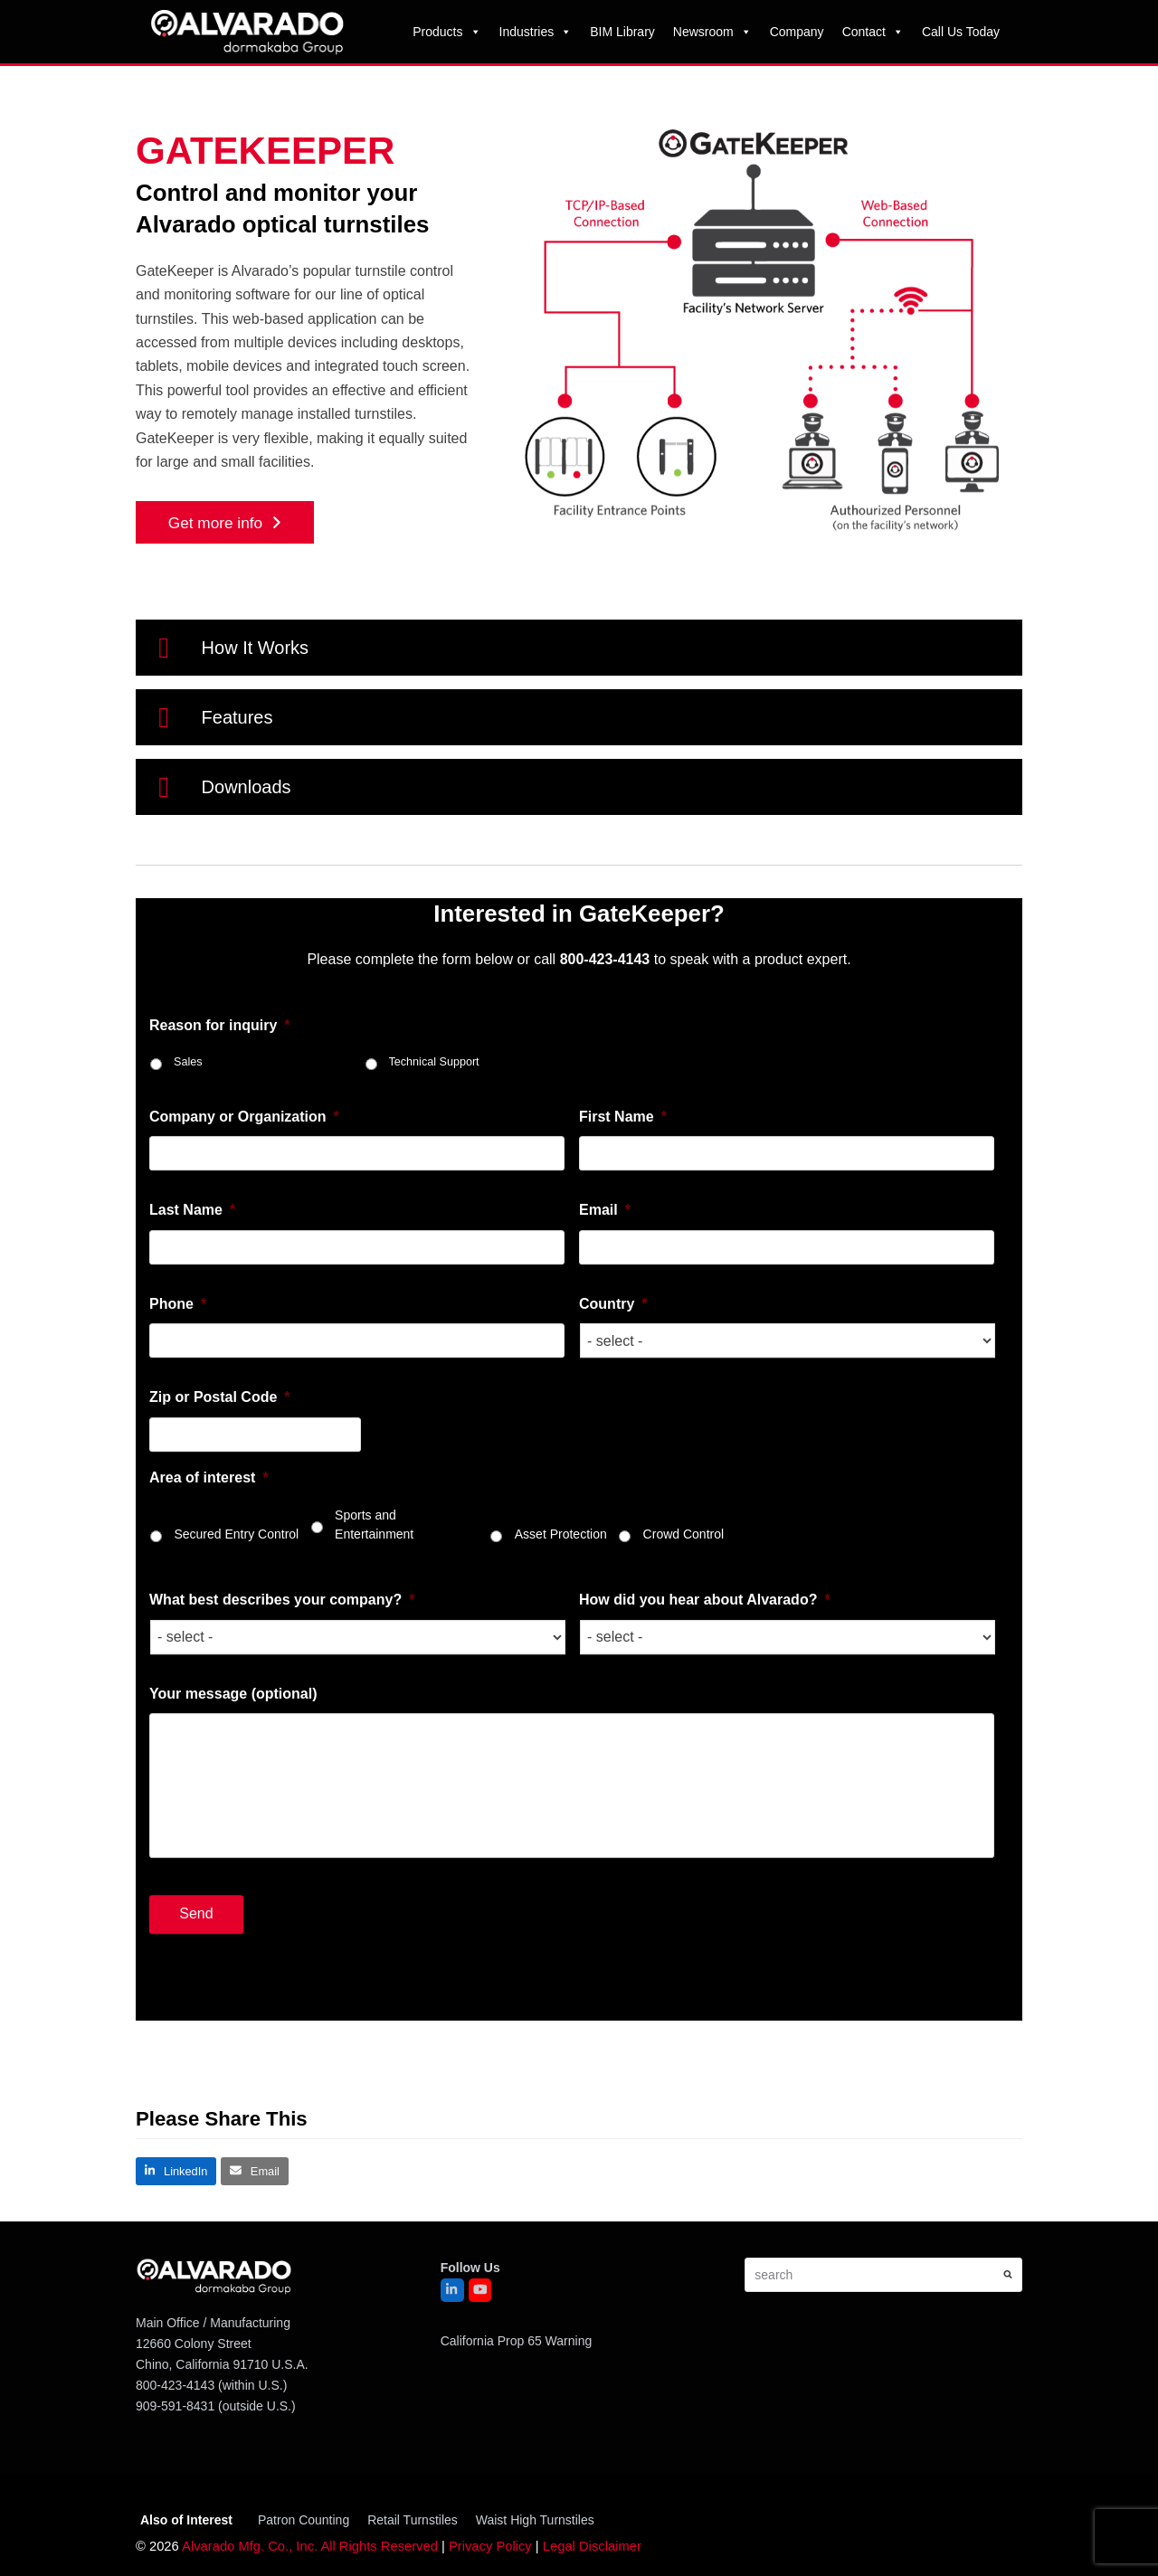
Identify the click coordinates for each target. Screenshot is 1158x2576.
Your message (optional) (233, 1800)
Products (446, 31)
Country (613, 1410)
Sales (188, 1168)
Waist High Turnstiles (535, 2520)
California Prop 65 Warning (517, 2341)
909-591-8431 (175, 2406)
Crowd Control (683, 1641)
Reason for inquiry (219, 1131)
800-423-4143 (175, 2385)
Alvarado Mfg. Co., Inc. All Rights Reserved (310, 2546)
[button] (579, 648)
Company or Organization (244, 1223)
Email (605, 1316)
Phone (177, 1410)
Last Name (192, 1316)
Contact (873, 31)
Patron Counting (303, 2520)
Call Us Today (961, 31)
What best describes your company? (281, 1706)
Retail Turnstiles (412, 2520)
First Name (623, 1223)
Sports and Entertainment (374, 1631)
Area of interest (209, 1583)
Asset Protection (561, 1641)
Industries (536, 31)
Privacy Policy (490, 2546)
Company (797, 31)
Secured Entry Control (236, 1641)
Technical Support (434, 1168)
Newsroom (712, 31)
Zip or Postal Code (219, 1503)
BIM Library (622, 31)
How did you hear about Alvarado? (705, 1706)
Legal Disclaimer (592, 2546)
